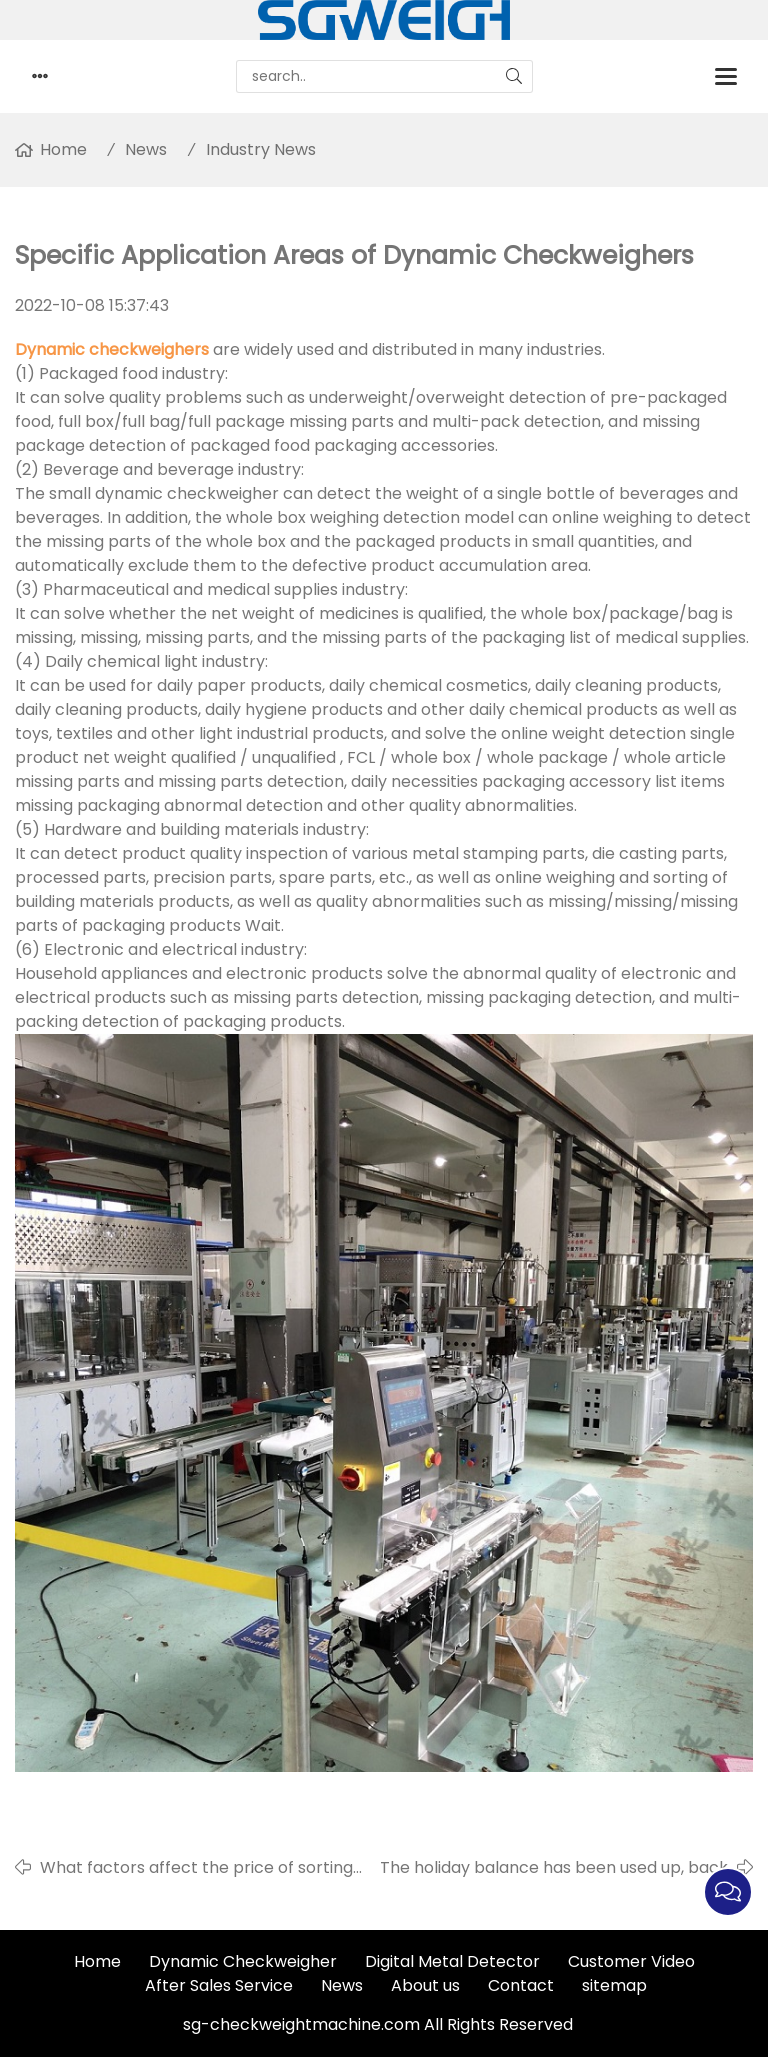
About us (425, 1985)
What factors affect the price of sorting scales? (196, 1868)
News (146, 149)
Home (63, 149)
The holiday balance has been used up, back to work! (554, 1868)
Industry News (261, 149)
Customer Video (631, 1961)
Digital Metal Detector (452, 1961)
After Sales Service (219, 1985)
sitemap (614, 1985)
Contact (521, 1985)
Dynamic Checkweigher (243, 1961)
